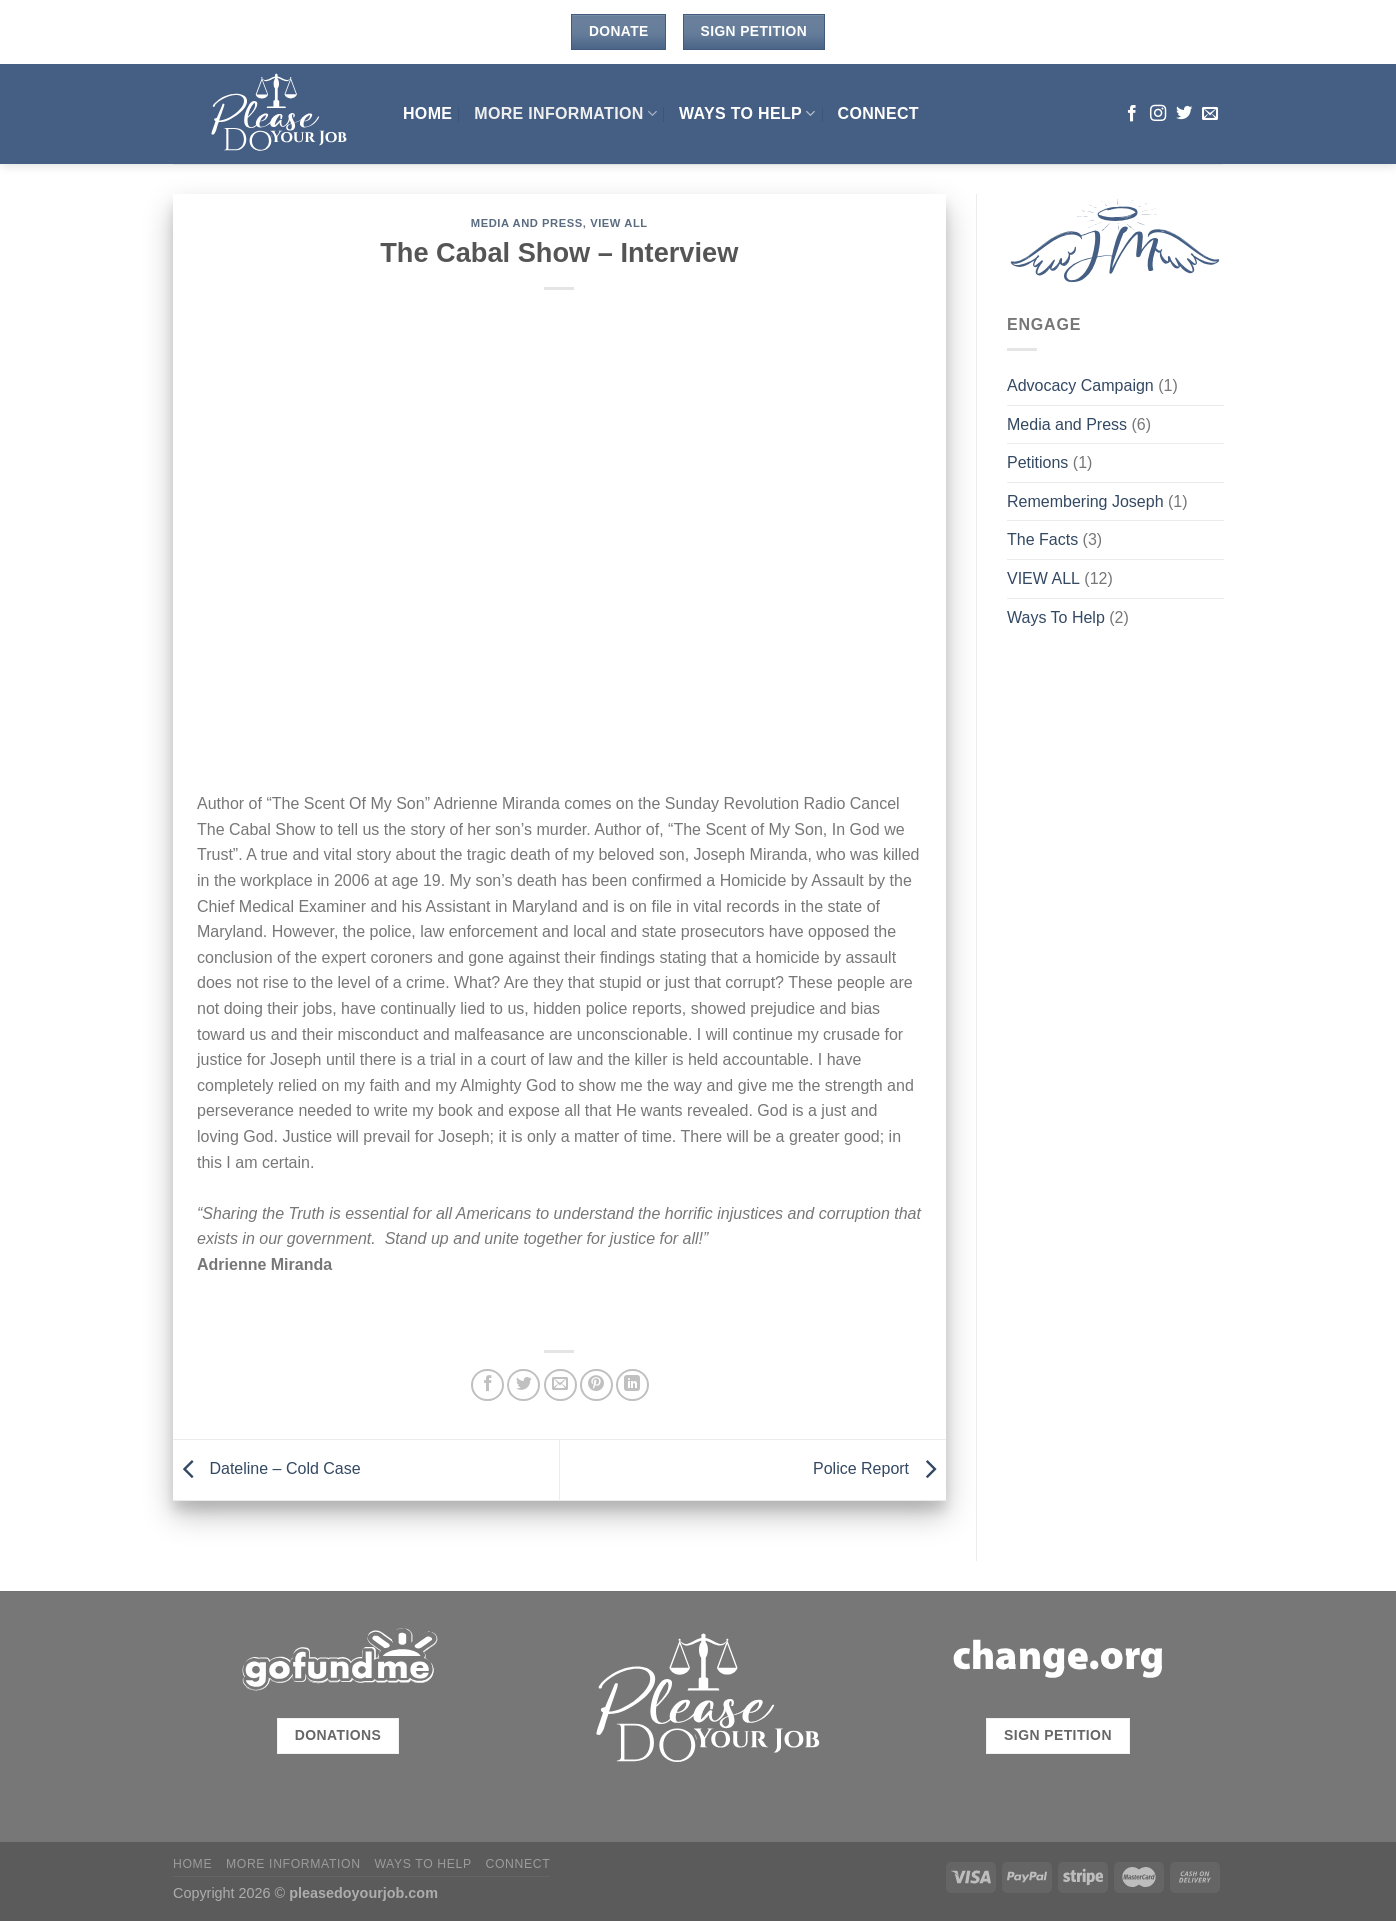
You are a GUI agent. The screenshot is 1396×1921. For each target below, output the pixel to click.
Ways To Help (747, 113)
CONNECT (878, 113)
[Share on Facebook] (487, 1385)
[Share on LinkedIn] (632, 1385)
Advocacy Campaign (1080, 385)
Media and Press (527, 223)
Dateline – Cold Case (267, 1468)
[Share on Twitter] (523, 1385)
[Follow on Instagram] (1158, 114)
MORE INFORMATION (565, 113)
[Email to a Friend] (560, 1385)
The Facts (1042, 539)
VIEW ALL (619, 223)
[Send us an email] (1210, 114)
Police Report (879, 1468)
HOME (427, 113)
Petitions (1037, 462)
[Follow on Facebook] (1132, 114)
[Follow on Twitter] (1184, 114)
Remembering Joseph (1085, 501)
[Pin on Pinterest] (596, 1385)
